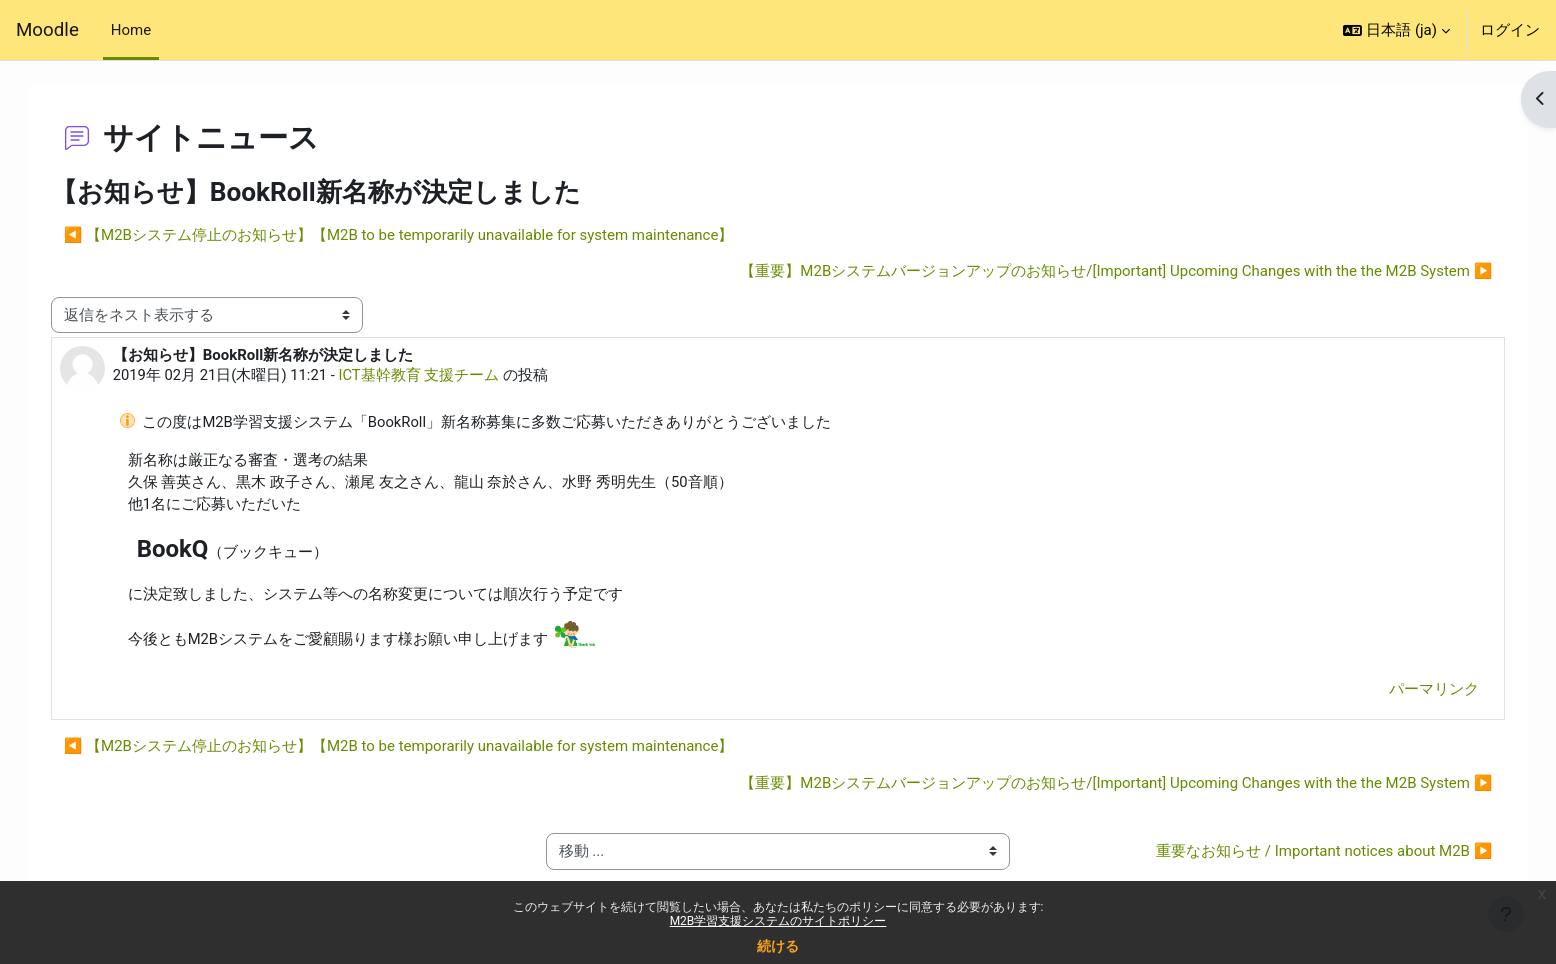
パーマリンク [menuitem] (1414, 691)
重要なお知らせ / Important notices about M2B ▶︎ (1304, 854)
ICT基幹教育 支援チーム (441, 376)
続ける (778, 946)
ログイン (1510, 30)
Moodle (47, 30)
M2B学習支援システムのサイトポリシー (778, 921)
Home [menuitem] (131, 30)
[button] (1396, 30)
